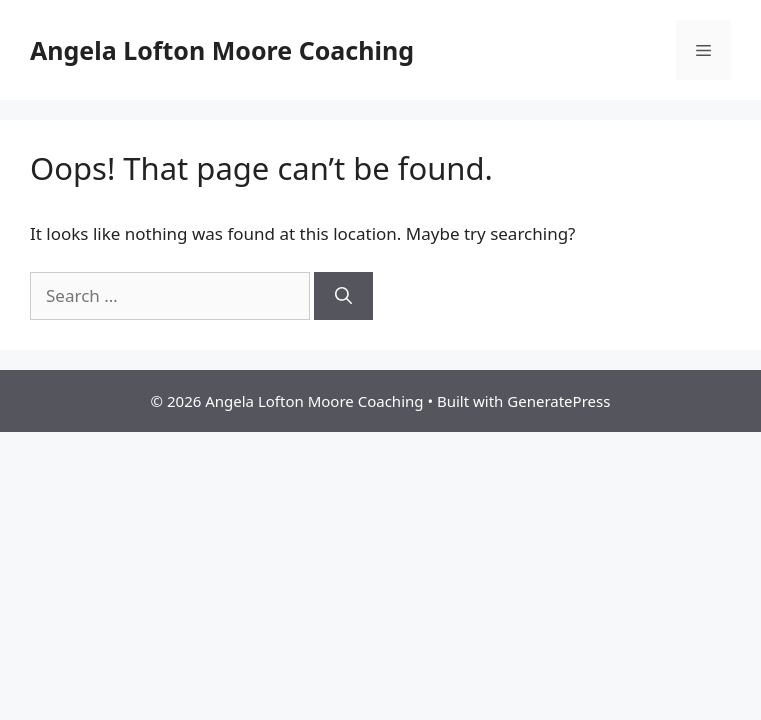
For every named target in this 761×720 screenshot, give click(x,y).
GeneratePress (558, 401)
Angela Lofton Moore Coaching (222, 50)
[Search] (343, 296)
